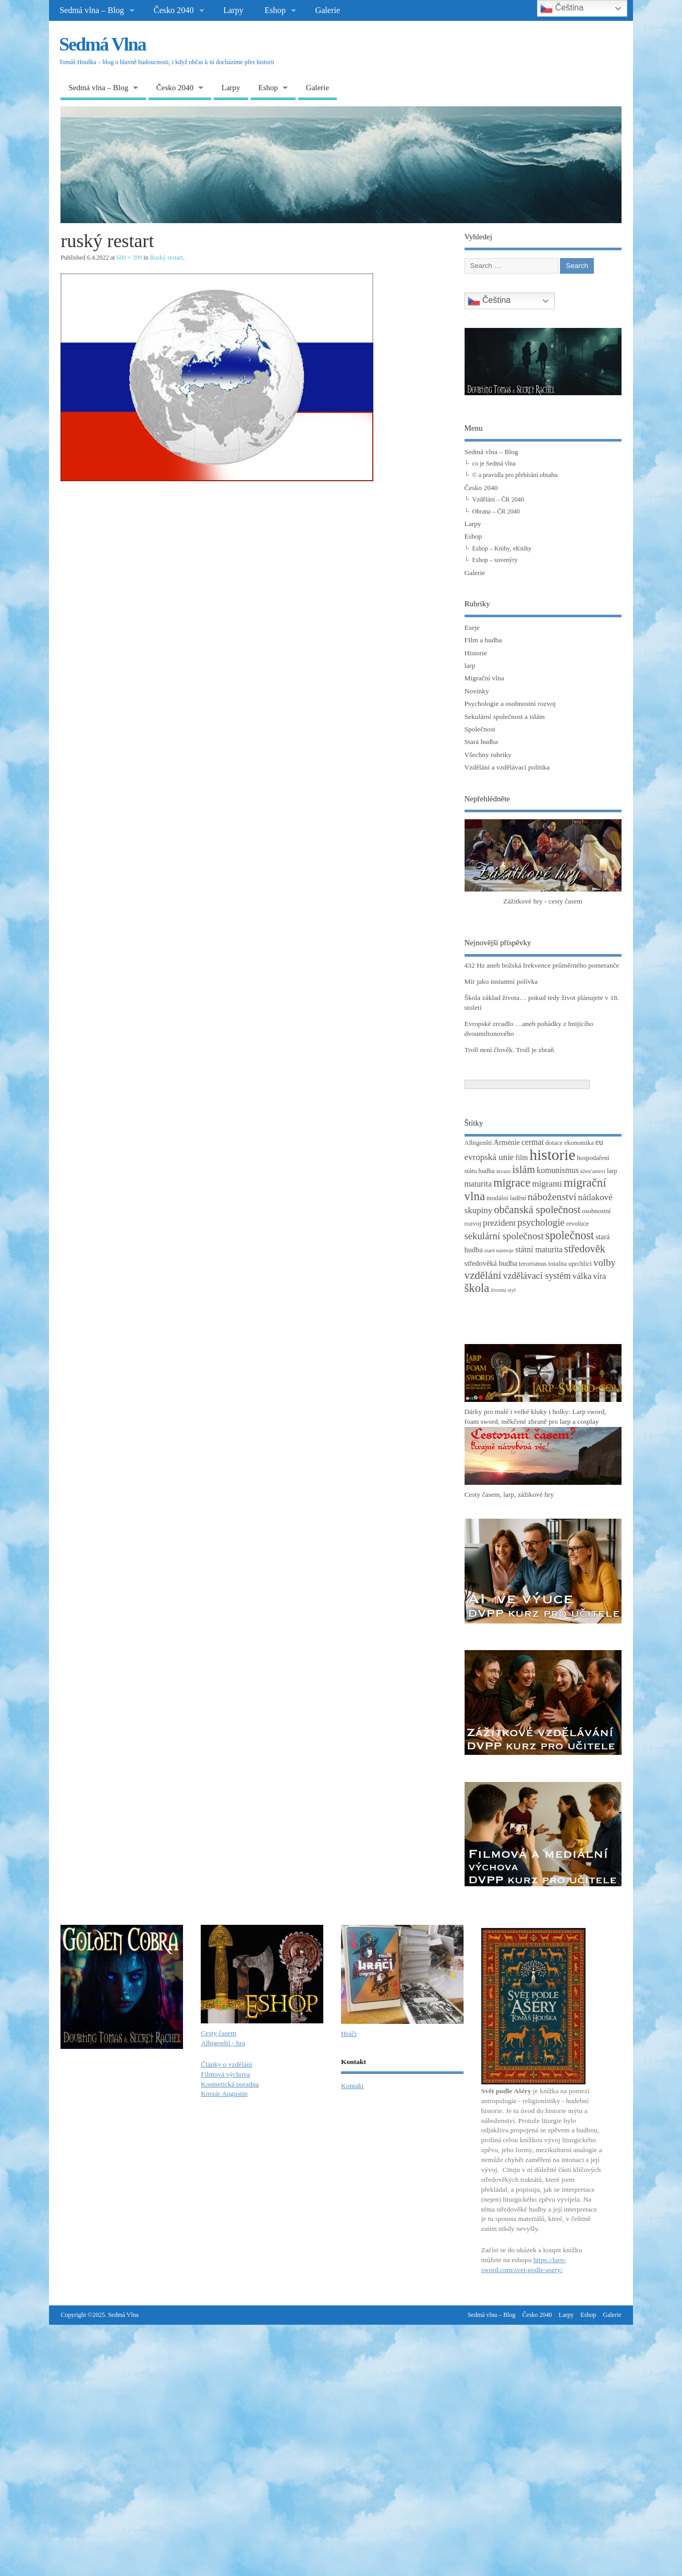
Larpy (233, 10)
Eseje (472, 627)
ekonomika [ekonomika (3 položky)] (579, 1142)
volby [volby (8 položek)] (604, 1262)
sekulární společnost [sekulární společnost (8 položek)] (504, 1235)
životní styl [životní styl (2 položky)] (503, 1290)
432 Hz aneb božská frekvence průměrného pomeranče (542, 965)
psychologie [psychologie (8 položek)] (540, 1222)
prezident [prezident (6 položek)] (499, 1223)
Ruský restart (167, 257)
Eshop (274, 10)
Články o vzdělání (226, 2064)
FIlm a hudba (483, 640)
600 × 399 (129, 257)
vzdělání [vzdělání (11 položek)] (483, 1275)
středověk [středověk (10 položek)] (584, 1248)
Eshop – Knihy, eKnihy (502, 548)
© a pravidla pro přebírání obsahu (515, 475)
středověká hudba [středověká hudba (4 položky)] (491, 1263)
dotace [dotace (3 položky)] (554, 1142)
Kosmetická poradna (230, 2084)
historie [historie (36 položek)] (552, 1154)
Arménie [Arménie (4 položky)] (507, 1142)
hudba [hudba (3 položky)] (487, 1171)
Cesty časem (218, 2033)
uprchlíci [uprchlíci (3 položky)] (580, 1263)
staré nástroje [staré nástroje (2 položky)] (499, 1250)
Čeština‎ (489, 301)
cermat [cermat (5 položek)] (532, 1142)
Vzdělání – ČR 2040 (498, 499)
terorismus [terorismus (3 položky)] (533, 1263)
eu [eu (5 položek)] (599, 1142)
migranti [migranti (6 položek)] (547, 1184)
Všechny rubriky (488, 755)
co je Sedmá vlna (494, 463)
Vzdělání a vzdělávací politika (507, 767)
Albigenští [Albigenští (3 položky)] (478, 1142)
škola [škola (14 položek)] (477, 1288)
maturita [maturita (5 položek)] (478, 1183)
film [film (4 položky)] (521, 1157)
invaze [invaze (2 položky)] (503, 1171)
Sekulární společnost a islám (505, 717)
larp (470, 665)
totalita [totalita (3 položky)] (558, 1263)
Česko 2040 (174, 10)
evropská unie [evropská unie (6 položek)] (489, 1157)
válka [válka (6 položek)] (582, 1276)
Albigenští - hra (223, 2043)
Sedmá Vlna (102, 44)
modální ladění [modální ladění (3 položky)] (506, 1198)
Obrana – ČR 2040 (496, 511)
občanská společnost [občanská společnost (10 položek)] (537, 1209)
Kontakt (352, 2086)
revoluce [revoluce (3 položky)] (577, 1223)
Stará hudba (481, 742)
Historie (476, 653)
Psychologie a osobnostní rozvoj (510, 703)
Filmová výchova (225, 2074)
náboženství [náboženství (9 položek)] (552, 1196)
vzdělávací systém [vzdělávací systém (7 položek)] (536, 1276)
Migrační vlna (484, 678)
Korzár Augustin (224, 2093)
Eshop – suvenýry (495, 560)
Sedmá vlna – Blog (91, 10)
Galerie (327, 10)
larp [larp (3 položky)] (612, 1171)
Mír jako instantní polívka (501, 981)
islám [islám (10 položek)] (523, 1169)
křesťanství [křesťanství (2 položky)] (592, 1171)
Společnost (480, 729)
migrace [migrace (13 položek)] (511, 1182)
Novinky (477, 691)
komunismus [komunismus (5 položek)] (558, 1170)
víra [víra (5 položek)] (599, 1276)
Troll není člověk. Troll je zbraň (509, 1050)
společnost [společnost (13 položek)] (569, 1235)
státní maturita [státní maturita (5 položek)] (539, 1249)
